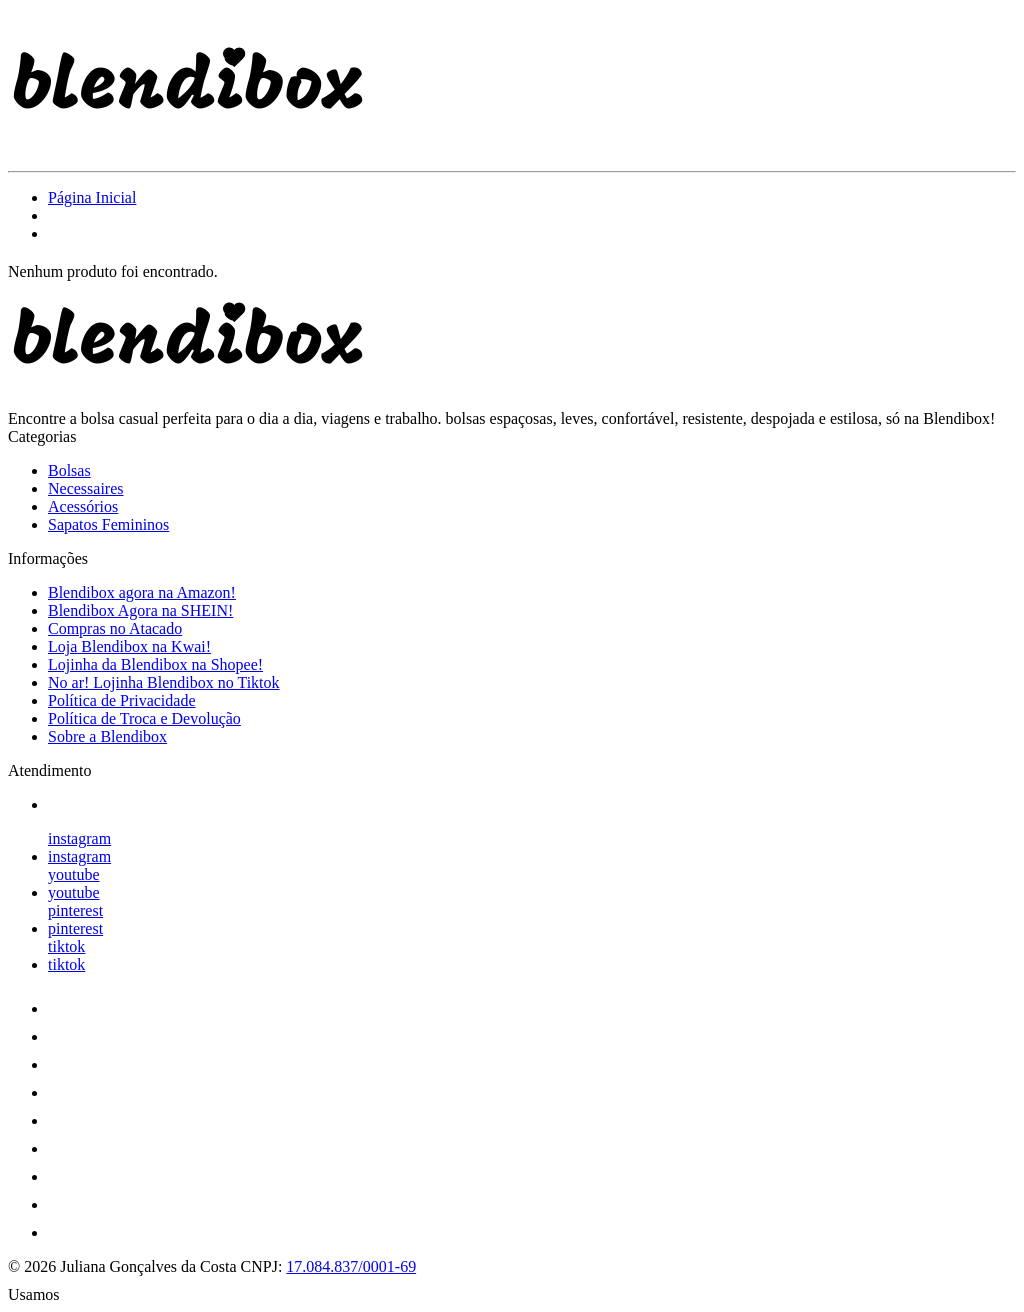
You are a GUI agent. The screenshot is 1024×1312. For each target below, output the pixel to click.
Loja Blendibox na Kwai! (129, 646)
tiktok (66, 946)
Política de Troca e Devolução (144, 718)
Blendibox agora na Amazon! (142, 592)
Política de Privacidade (122, 700)
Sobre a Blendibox (107, 736)
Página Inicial (92, 197)
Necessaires (86, 488)
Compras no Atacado (115, 628)
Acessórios (83, 506)
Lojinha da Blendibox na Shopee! (155, 664)
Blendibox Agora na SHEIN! (140, 610)
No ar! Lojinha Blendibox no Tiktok (164, 682)
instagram (79, 838)
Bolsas (69, 470)
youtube (74, 874)
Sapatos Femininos (108, 524)
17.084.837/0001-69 (351, 1266)
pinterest (75, 910)
